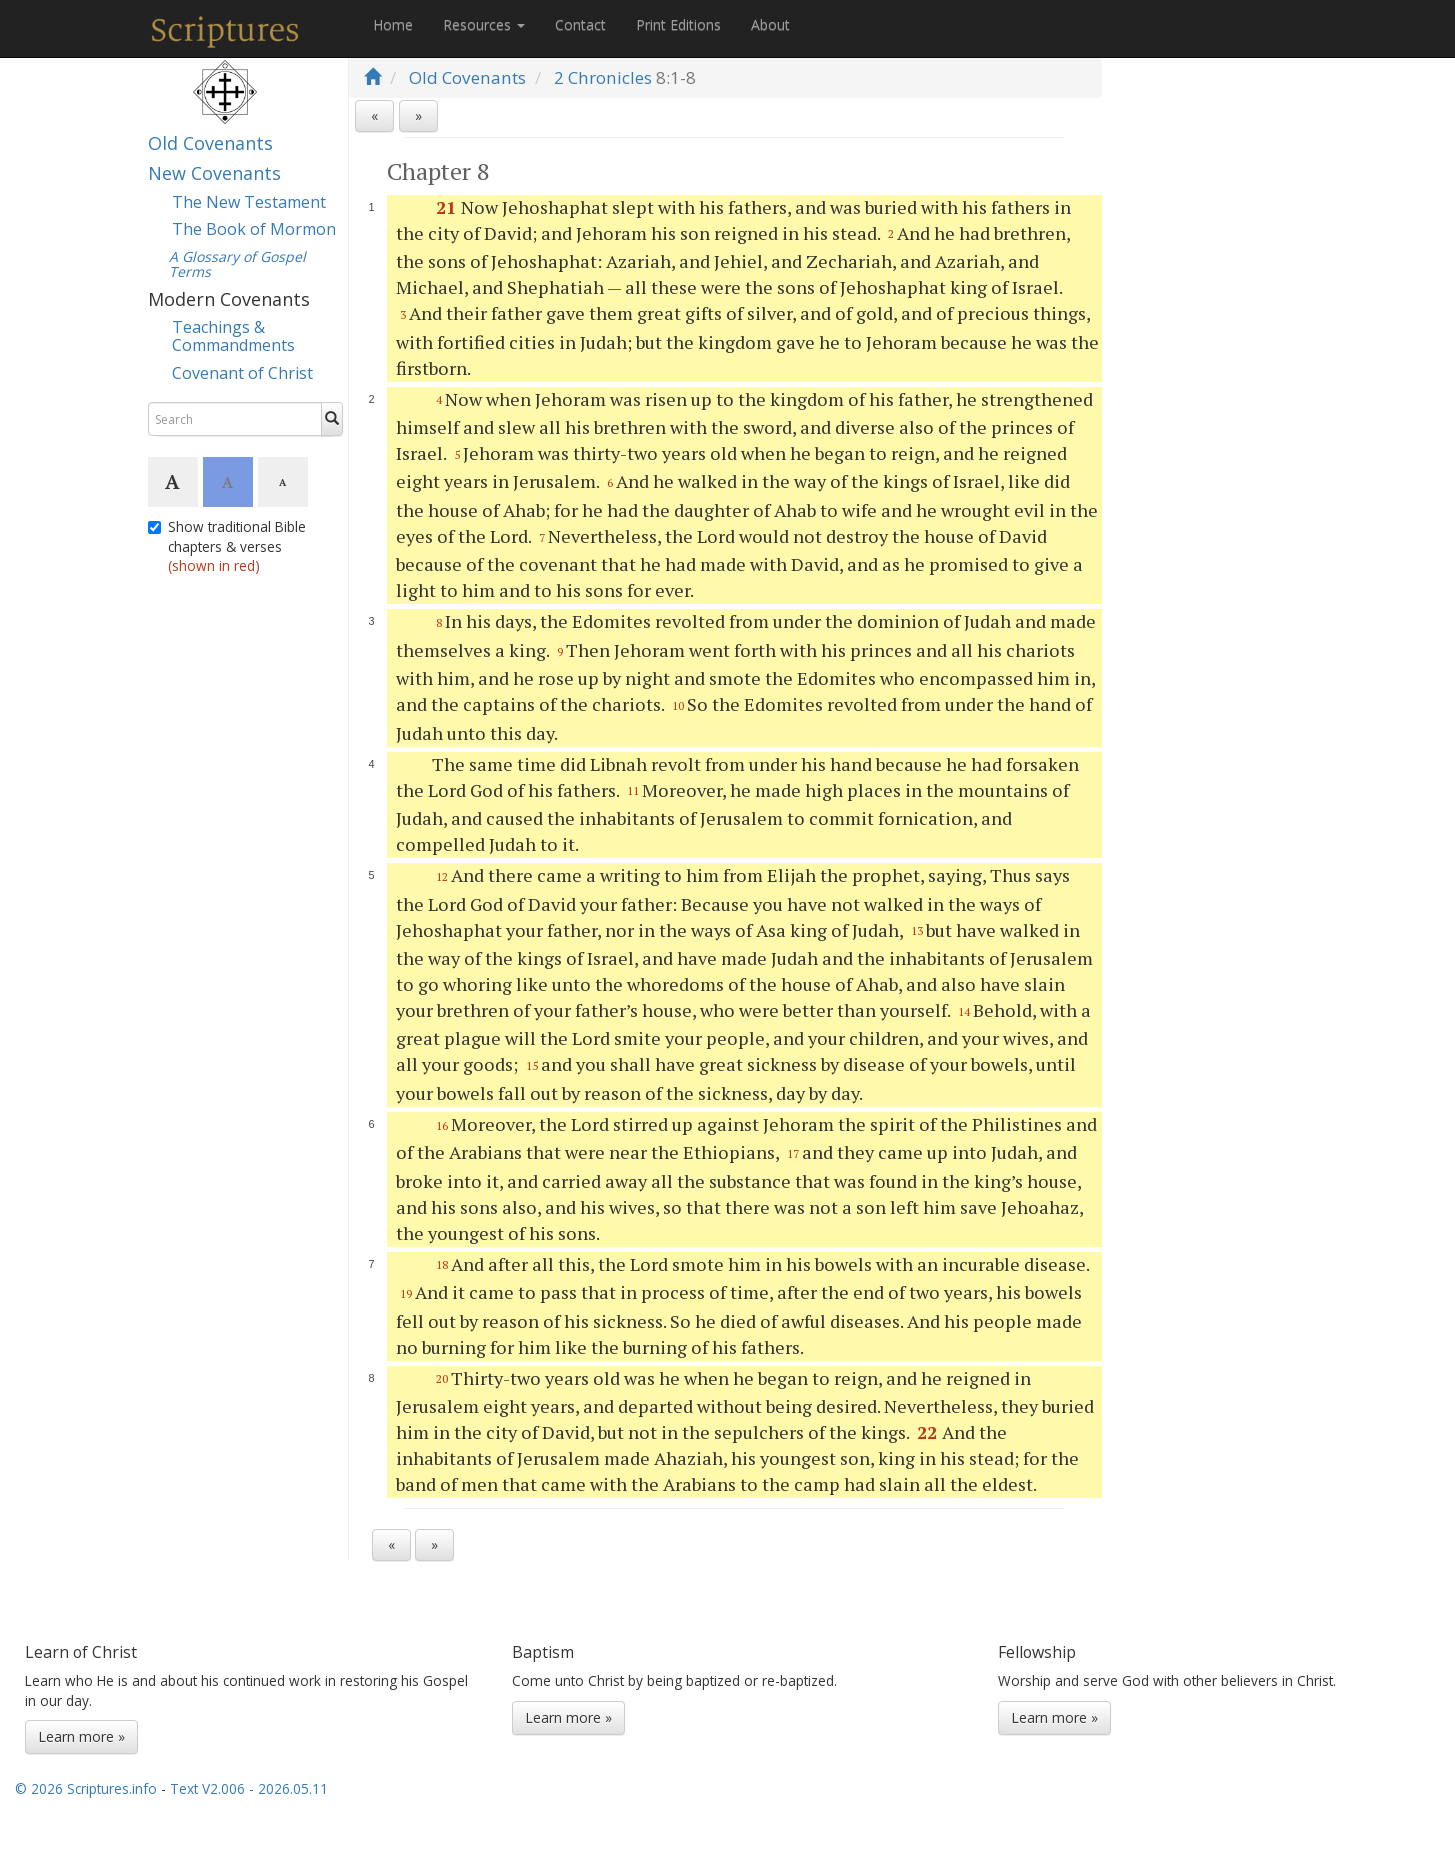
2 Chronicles (603, 77)
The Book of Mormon (254, 229)
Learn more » (81, 1736)
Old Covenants (210, 143)
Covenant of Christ (242, 373)
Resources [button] (484, 24)
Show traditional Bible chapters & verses (227, 546)
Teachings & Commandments (233, 336)
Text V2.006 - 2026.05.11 (249, 1788)
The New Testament (249, 202)
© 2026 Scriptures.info (86, 1788)
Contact (580, 24)
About (770, 24)
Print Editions (678, 24)
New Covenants (214, 173)
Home (393, 24)
